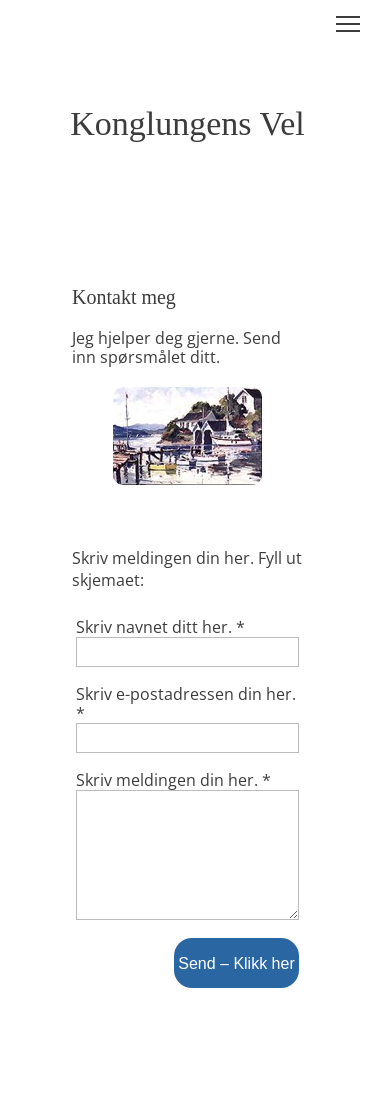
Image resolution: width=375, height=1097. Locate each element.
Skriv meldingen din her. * (173, 780)
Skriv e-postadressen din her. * (186, 704)
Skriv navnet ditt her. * (160, 627)
